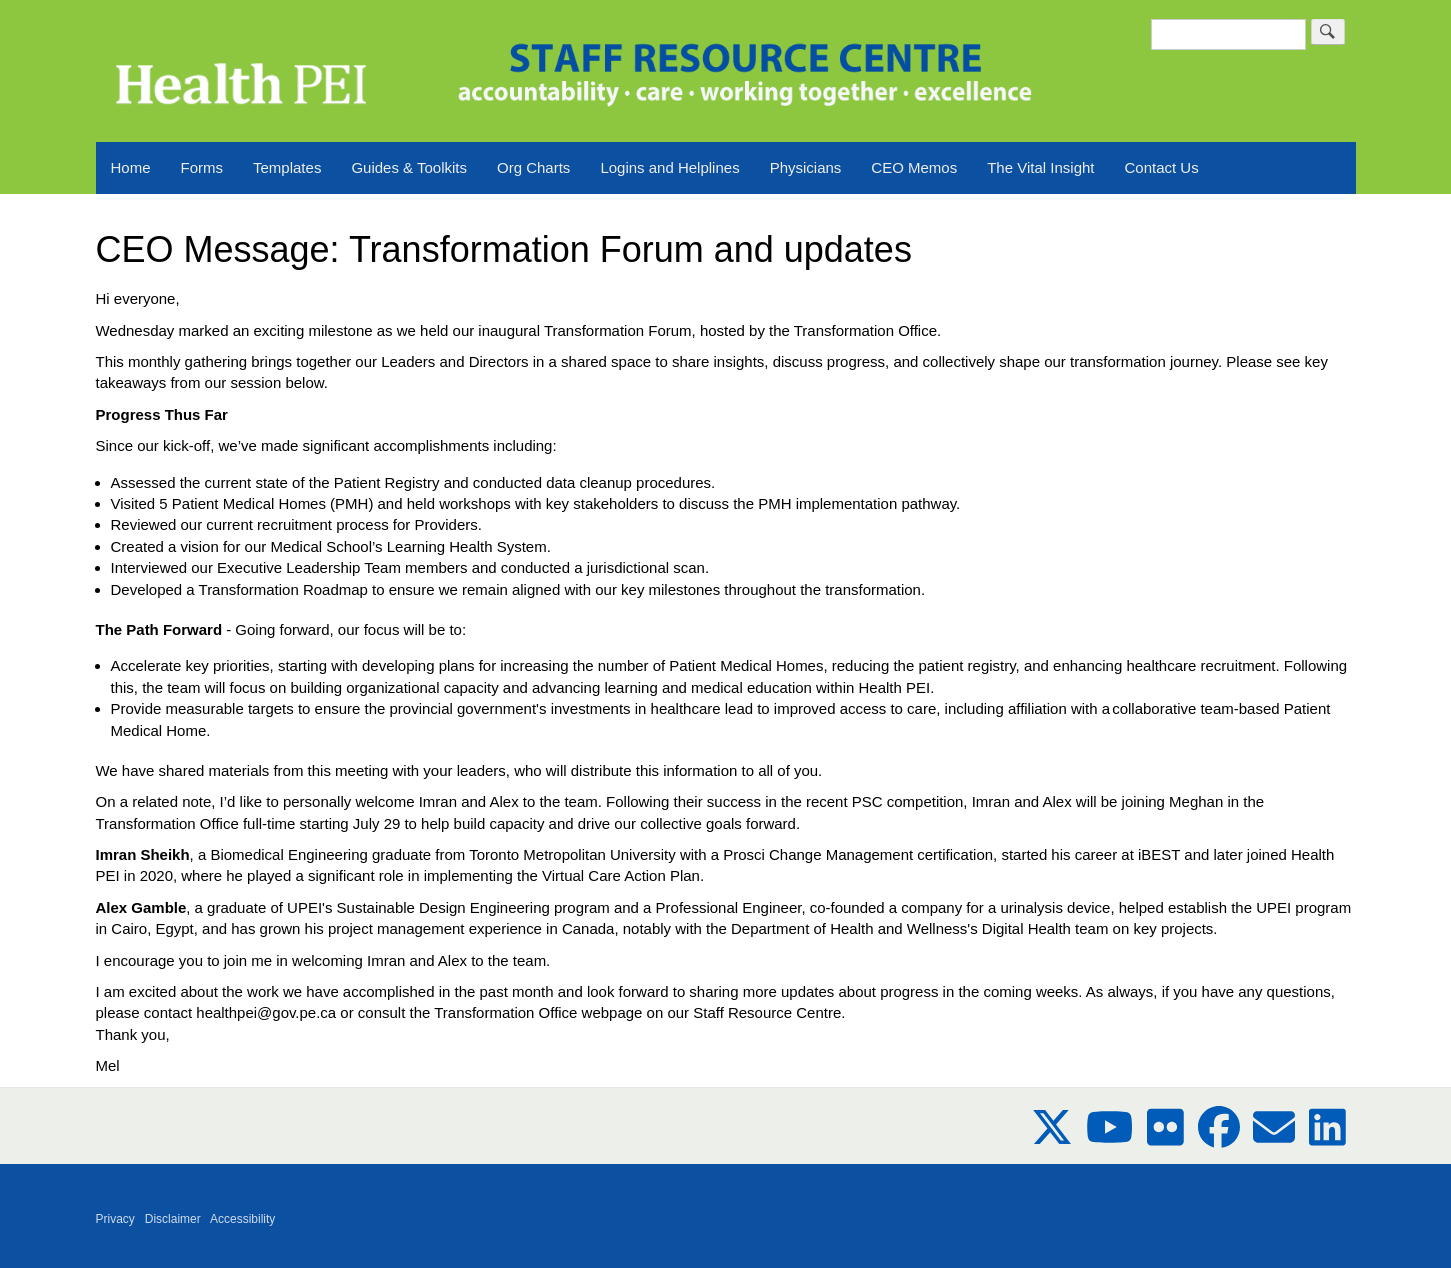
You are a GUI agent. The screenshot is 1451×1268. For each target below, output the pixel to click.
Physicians (806, 167)
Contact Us (1162, 167)
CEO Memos (914, 167)
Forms (202, 167)
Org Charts (533, 167)
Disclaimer (173, 1219)
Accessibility (242, 1219)
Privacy (115, 1219)
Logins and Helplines (669, 167)
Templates (287, 167)
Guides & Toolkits (409, 167)
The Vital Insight (1040, 167)
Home (131, 167)
